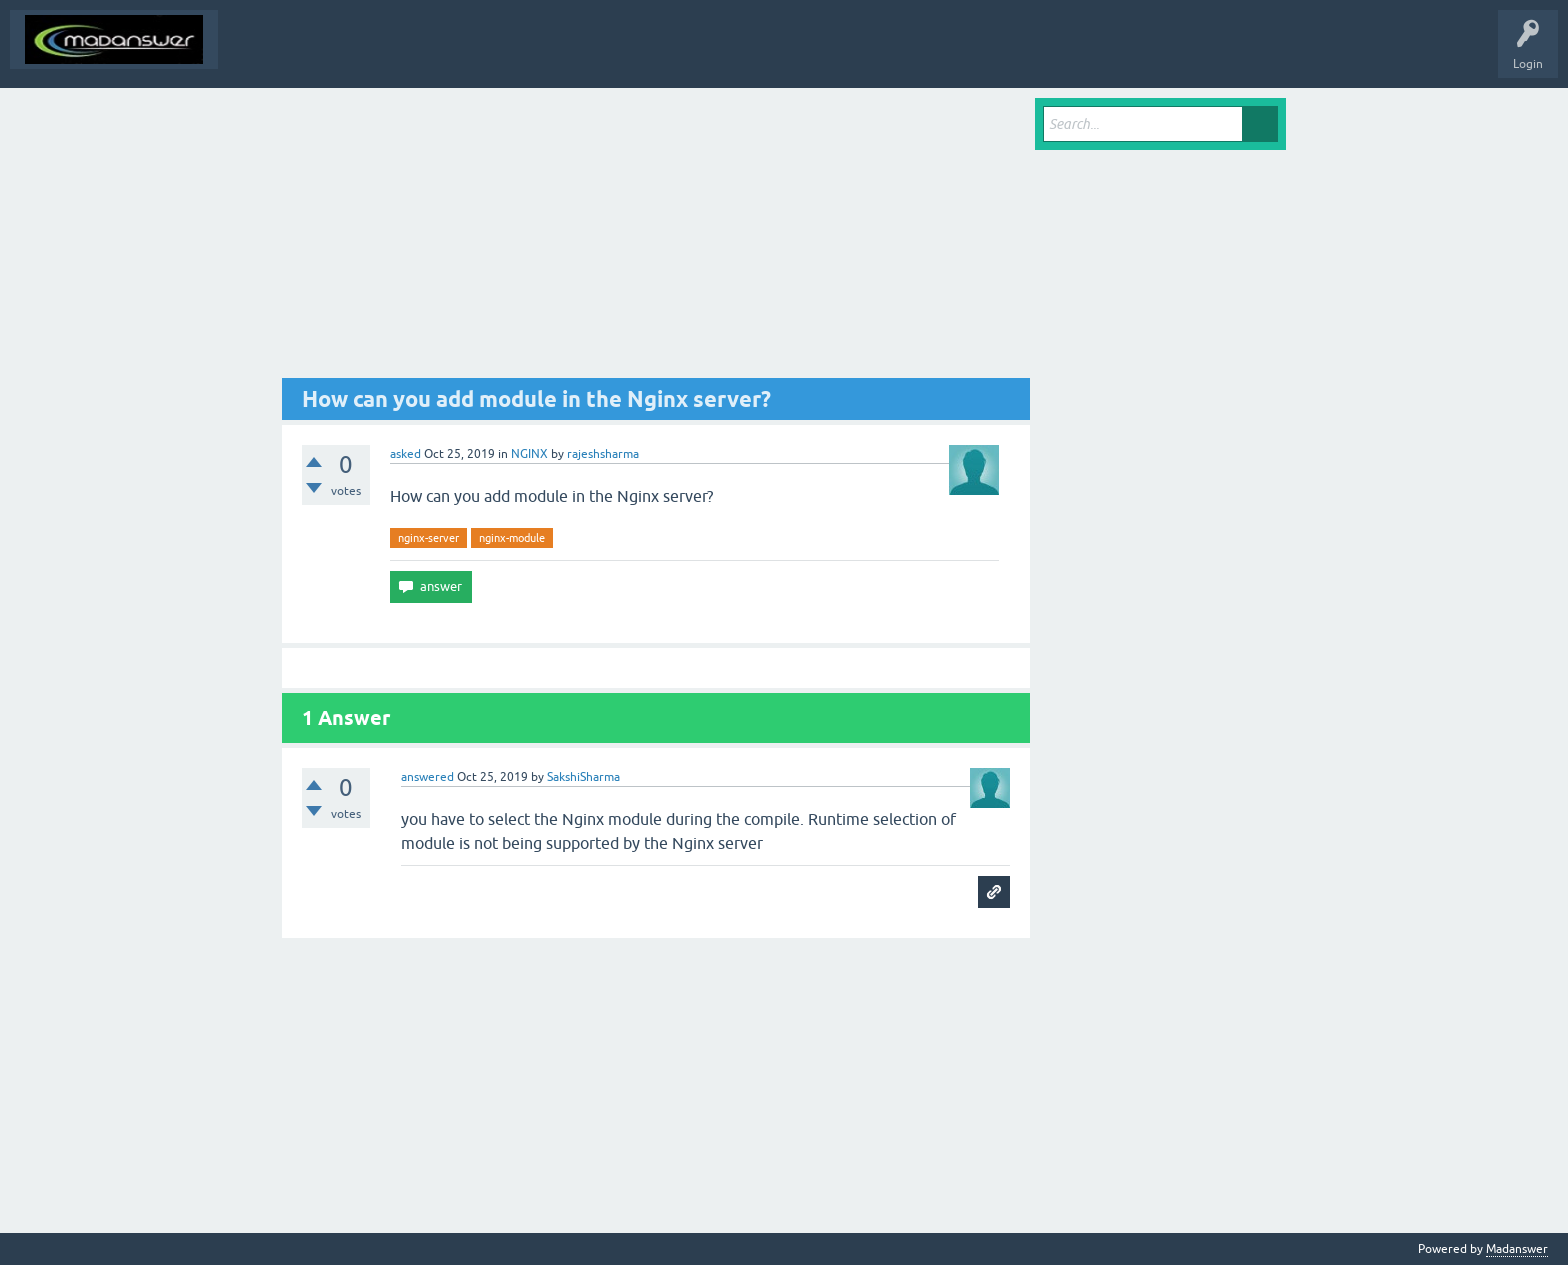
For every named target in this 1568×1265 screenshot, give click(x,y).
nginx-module (512, 538)
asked (405, 454)
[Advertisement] (656, 238)
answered (427, 777)
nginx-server (428, 538)
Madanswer (1517, 1249)
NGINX (529, 454)
